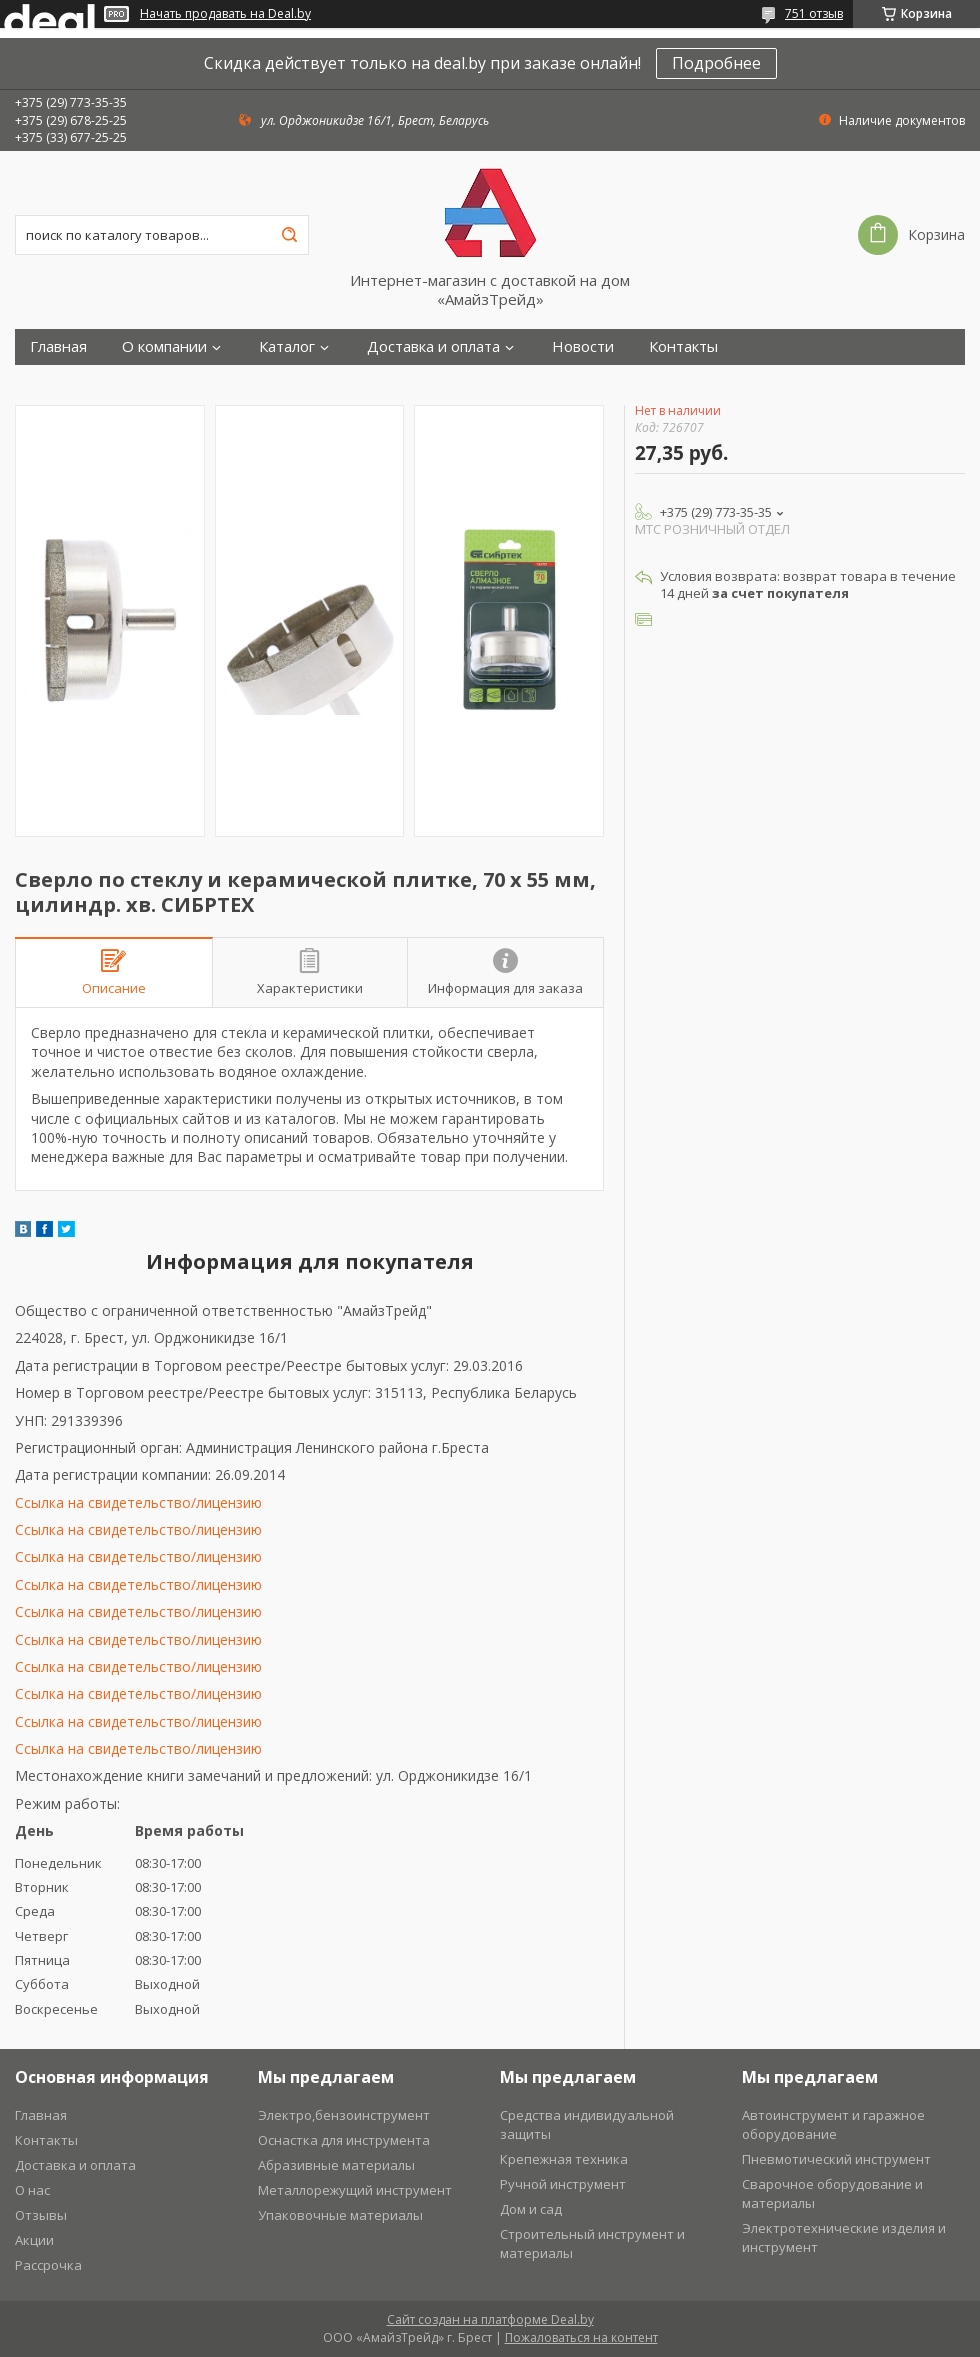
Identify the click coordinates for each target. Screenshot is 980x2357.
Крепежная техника (564, 2159)
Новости (583, 346)
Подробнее (716, 63)
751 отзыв (814, 13)
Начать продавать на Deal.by (225, 14)
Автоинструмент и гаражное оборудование (833, 2124)
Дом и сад (531, 2209)
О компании (164, 346)
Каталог (287, 346)
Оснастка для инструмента (344, 2140)
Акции (34, 2240)
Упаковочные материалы (340, 2215)
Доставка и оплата (433, 346)
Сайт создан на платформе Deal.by (490, 2319)
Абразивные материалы (336, 2165)
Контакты (683, 346)
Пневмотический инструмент (836, 2159)
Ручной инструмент (563, 2184)
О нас (32, 2190)
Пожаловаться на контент (581, 2337)
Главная (58, 346)
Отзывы (41, 2215)
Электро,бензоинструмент (344, 2115)
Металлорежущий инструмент (355, 2190)
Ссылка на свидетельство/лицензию (138, 1502)
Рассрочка (48, 2265)
